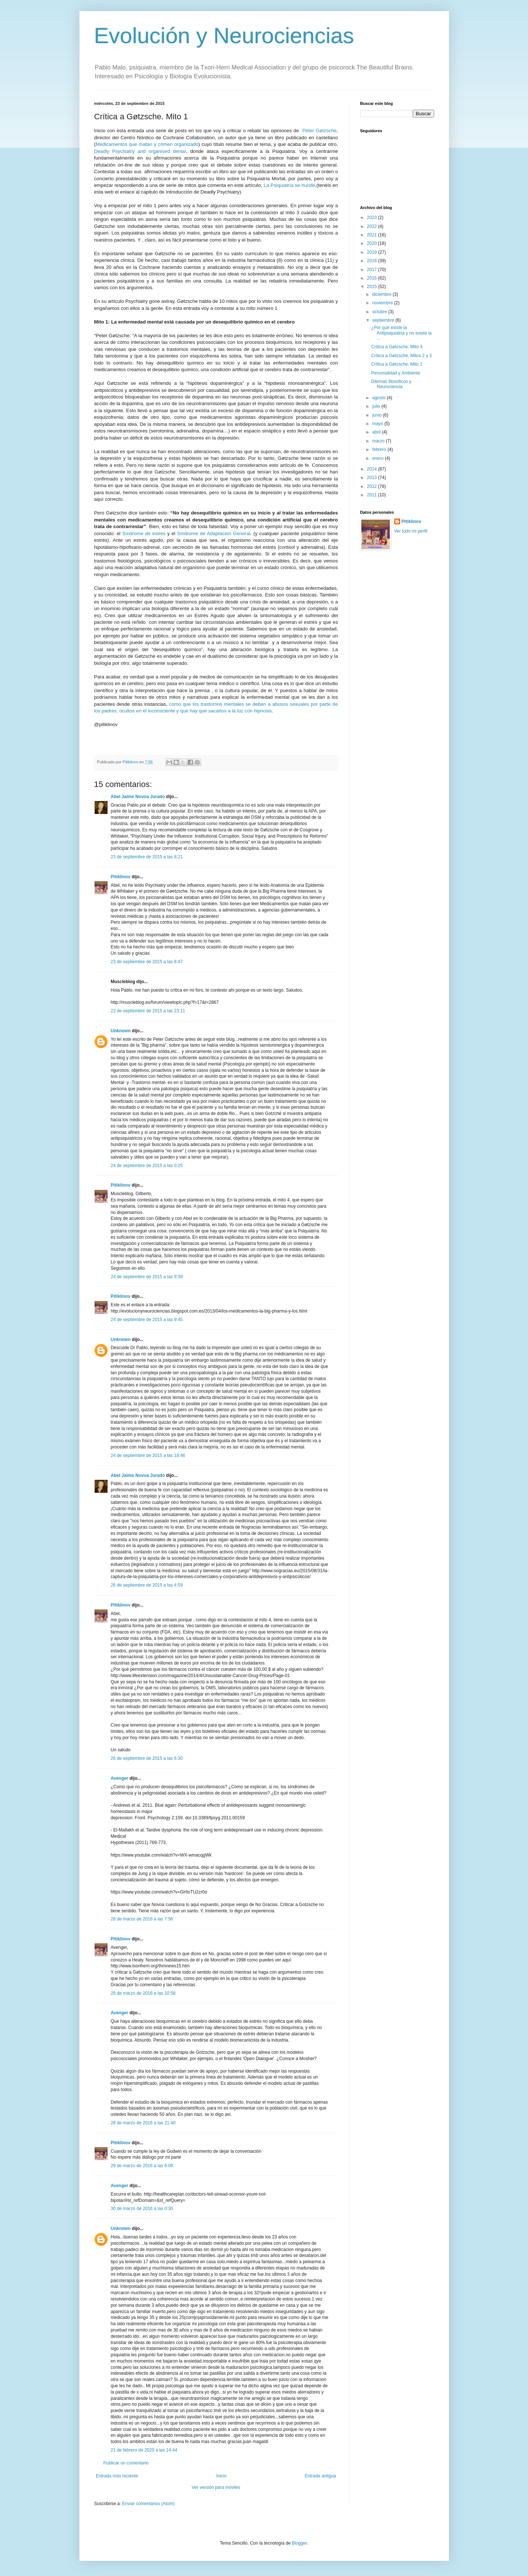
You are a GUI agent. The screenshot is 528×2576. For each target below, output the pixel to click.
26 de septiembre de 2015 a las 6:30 (147, 1758)
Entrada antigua (320, 2475)
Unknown (121, 1030)
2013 (372, 477)
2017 (372, 269)
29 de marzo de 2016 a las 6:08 (142, 2165)
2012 (372, 486)
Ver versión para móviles (216, 2487)
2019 (372, 252)
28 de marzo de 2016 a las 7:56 (142, 1919)
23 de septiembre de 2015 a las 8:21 (147, 856)
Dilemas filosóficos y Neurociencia (391, 384)
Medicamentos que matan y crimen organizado (147, 144)
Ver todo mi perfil (410, 531)
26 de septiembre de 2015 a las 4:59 (147, 1585)
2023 (372, 217)
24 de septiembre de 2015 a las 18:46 (148, 1455)
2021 (372, 234)
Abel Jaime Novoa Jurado (138, 796)
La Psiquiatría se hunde (289, 185)
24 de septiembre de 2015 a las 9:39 (147, 1276)
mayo (378, 423)
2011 (372, 494)
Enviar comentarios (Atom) (148, 2503)
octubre (380, 311)
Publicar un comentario (126, 2463)
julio (376, 406)
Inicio (221, 2475)
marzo (379, 441)
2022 (372, 226)
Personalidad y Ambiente (395, 373)
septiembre (383, 320)
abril (377, 432)
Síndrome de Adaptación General (213, 533)
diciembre (382, 294)
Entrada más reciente (117, 2475)
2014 (372, 469)
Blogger (299, 2543)
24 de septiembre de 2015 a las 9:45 (147, 1319)
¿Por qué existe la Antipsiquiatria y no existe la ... (401, 333)
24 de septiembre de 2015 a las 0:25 (147, 1165)
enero (378, 458)
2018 (372, 260)
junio (377, 415)
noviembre (383, 302)
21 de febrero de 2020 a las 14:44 (144, 2450)
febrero (379, 449)
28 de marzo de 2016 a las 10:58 (143, 1993)
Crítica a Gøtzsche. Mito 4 (396, 346)
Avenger (120, 1778)
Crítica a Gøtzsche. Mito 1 (396, 364)
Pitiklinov (120, 876)
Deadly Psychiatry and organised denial (140, 151)
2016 (372, 278)
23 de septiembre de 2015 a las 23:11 (148, 1010)
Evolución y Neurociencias (224, 35)
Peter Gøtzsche (319, 130)
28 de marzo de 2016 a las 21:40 (143, 2122)
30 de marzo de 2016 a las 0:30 (142, 2208)
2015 (372, 286)
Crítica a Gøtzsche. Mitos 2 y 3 (401, 355)
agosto (379, 397)
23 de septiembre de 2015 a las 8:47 (147, 961)
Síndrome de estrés (144, 533)
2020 (372, 243)
